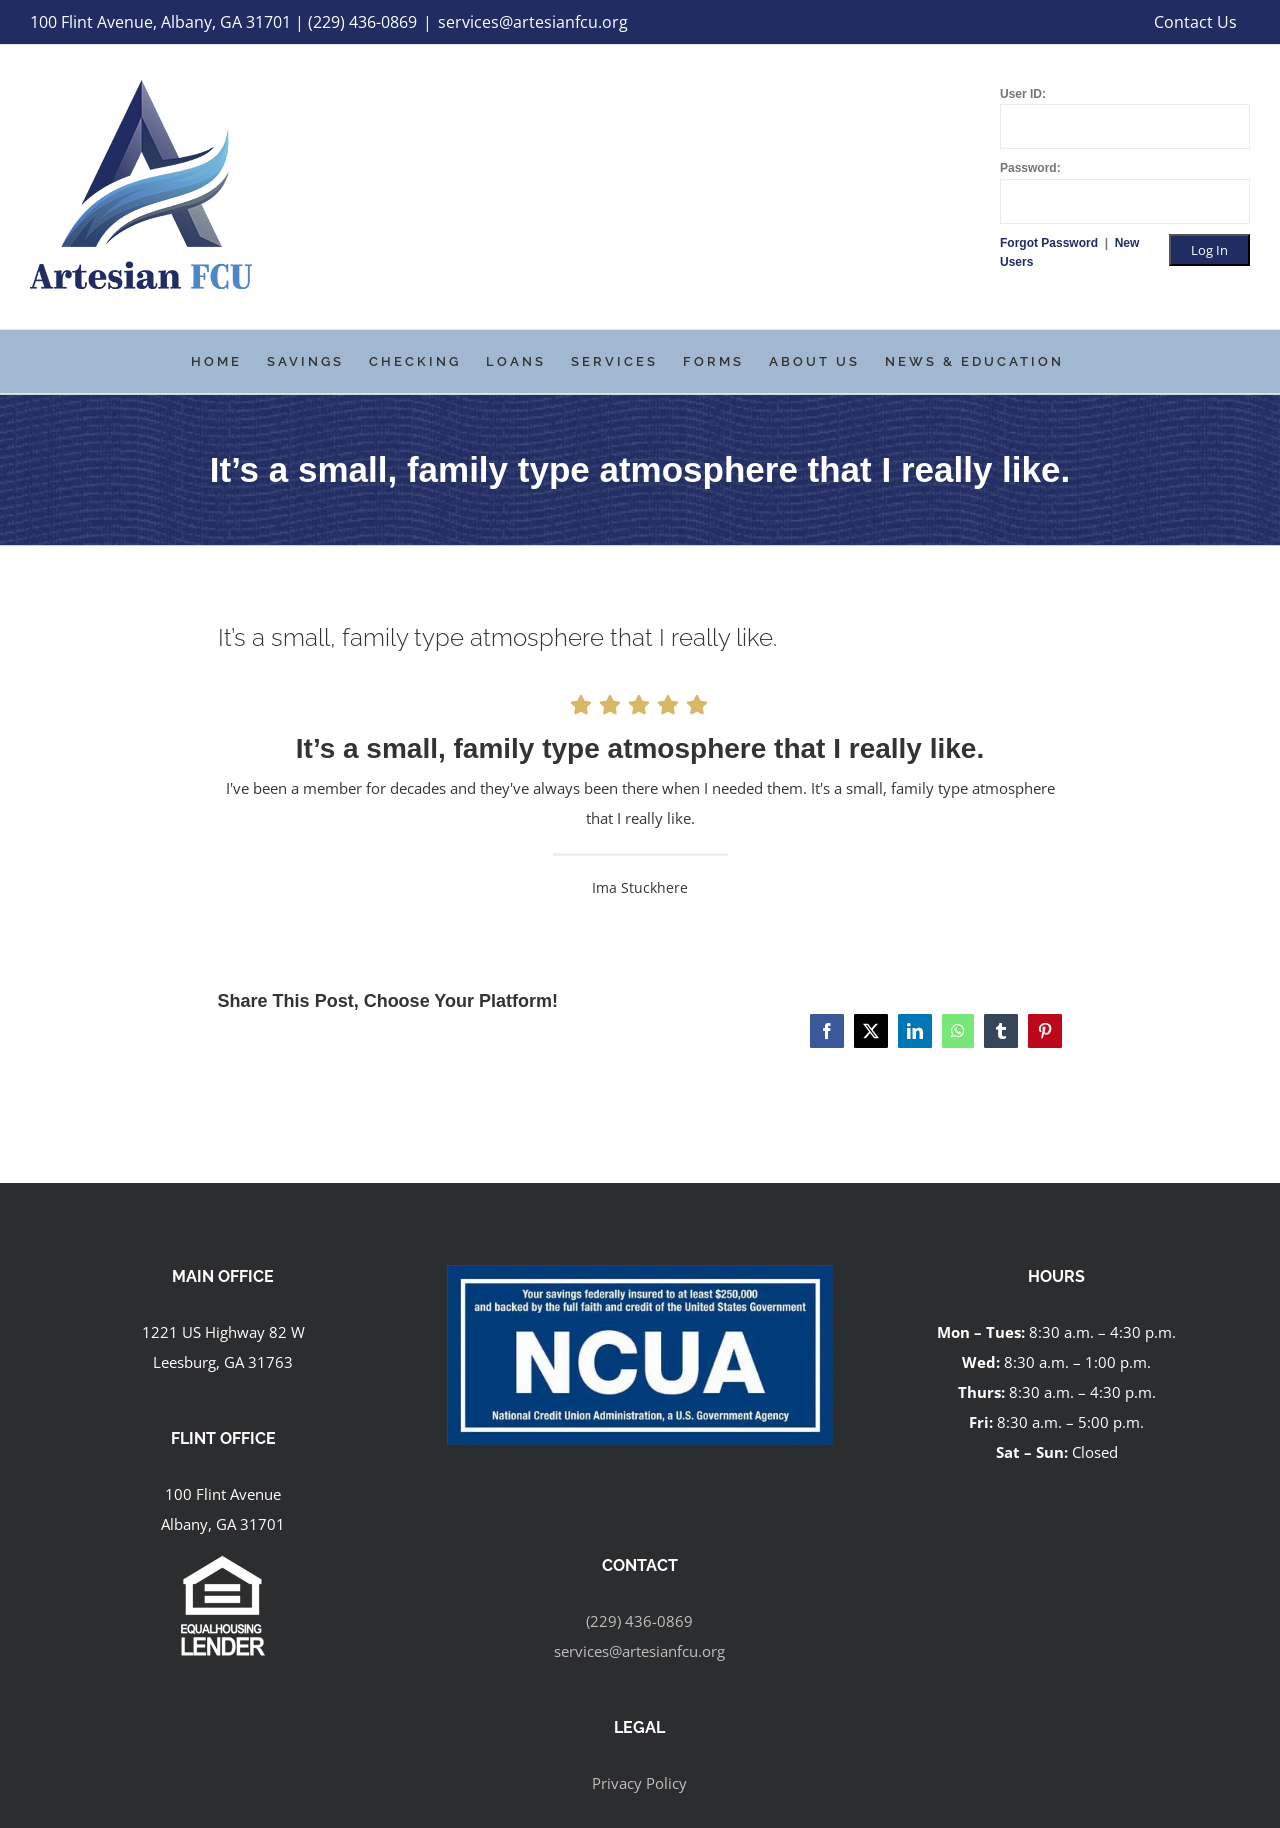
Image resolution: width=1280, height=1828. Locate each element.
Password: (1030, 168)
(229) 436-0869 (639, 1621)
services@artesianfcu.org (533, 22)
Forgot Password (1050, 243)
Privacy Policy (639, 1783)
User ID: (1023, 94)
